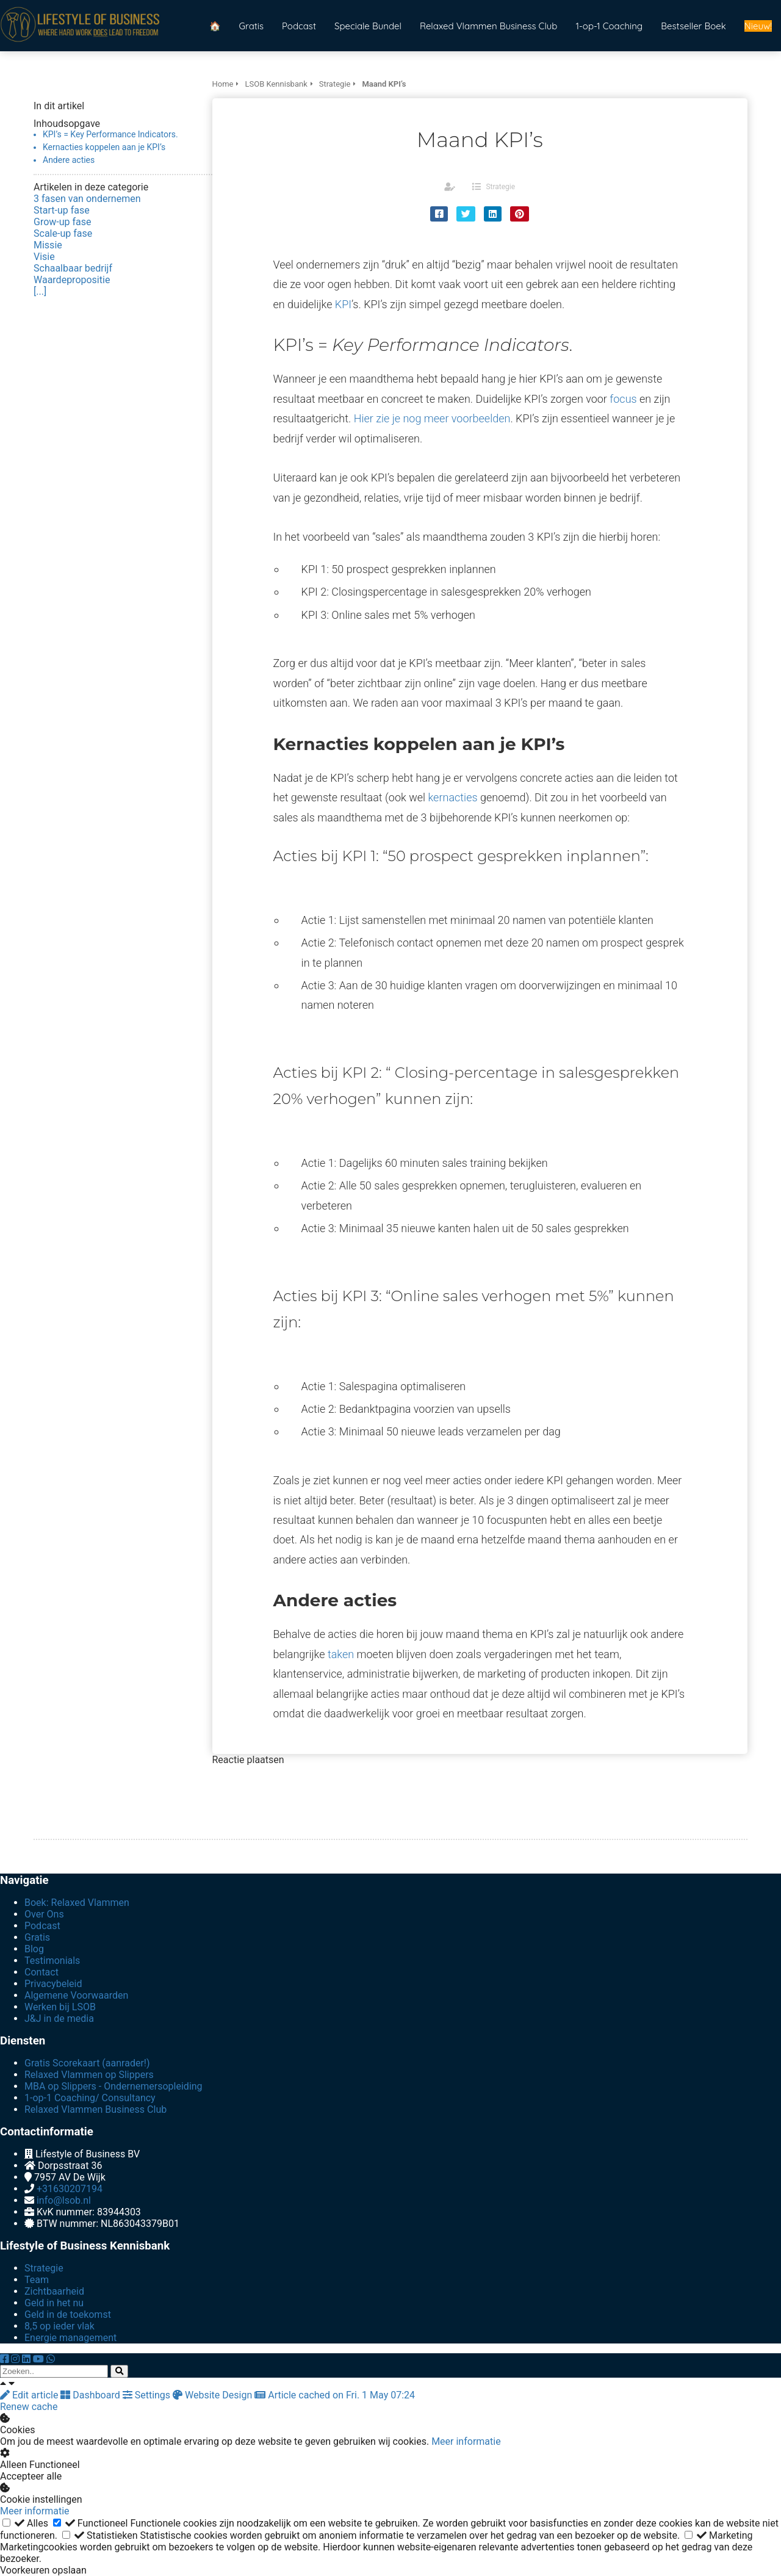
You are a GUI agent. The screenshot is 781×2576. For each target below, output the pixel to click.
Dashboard (91, 2395)
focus (623, 398)
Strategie (500, 186)
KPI (343, 304)
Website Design (213, 2395)
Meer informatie (466, 2441)
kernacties (452, 797)
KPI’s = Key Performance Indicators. (110, 134)
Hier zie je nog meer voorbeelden (432, 418)
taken (341, 1654)
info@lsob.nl (64, 2200)
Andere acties (69, 160)
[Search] (119, 2371)
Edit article (30, 2395)
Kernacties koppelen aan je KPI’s (104, 147)
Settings (148, 2395)
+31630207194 (70, 2189)
